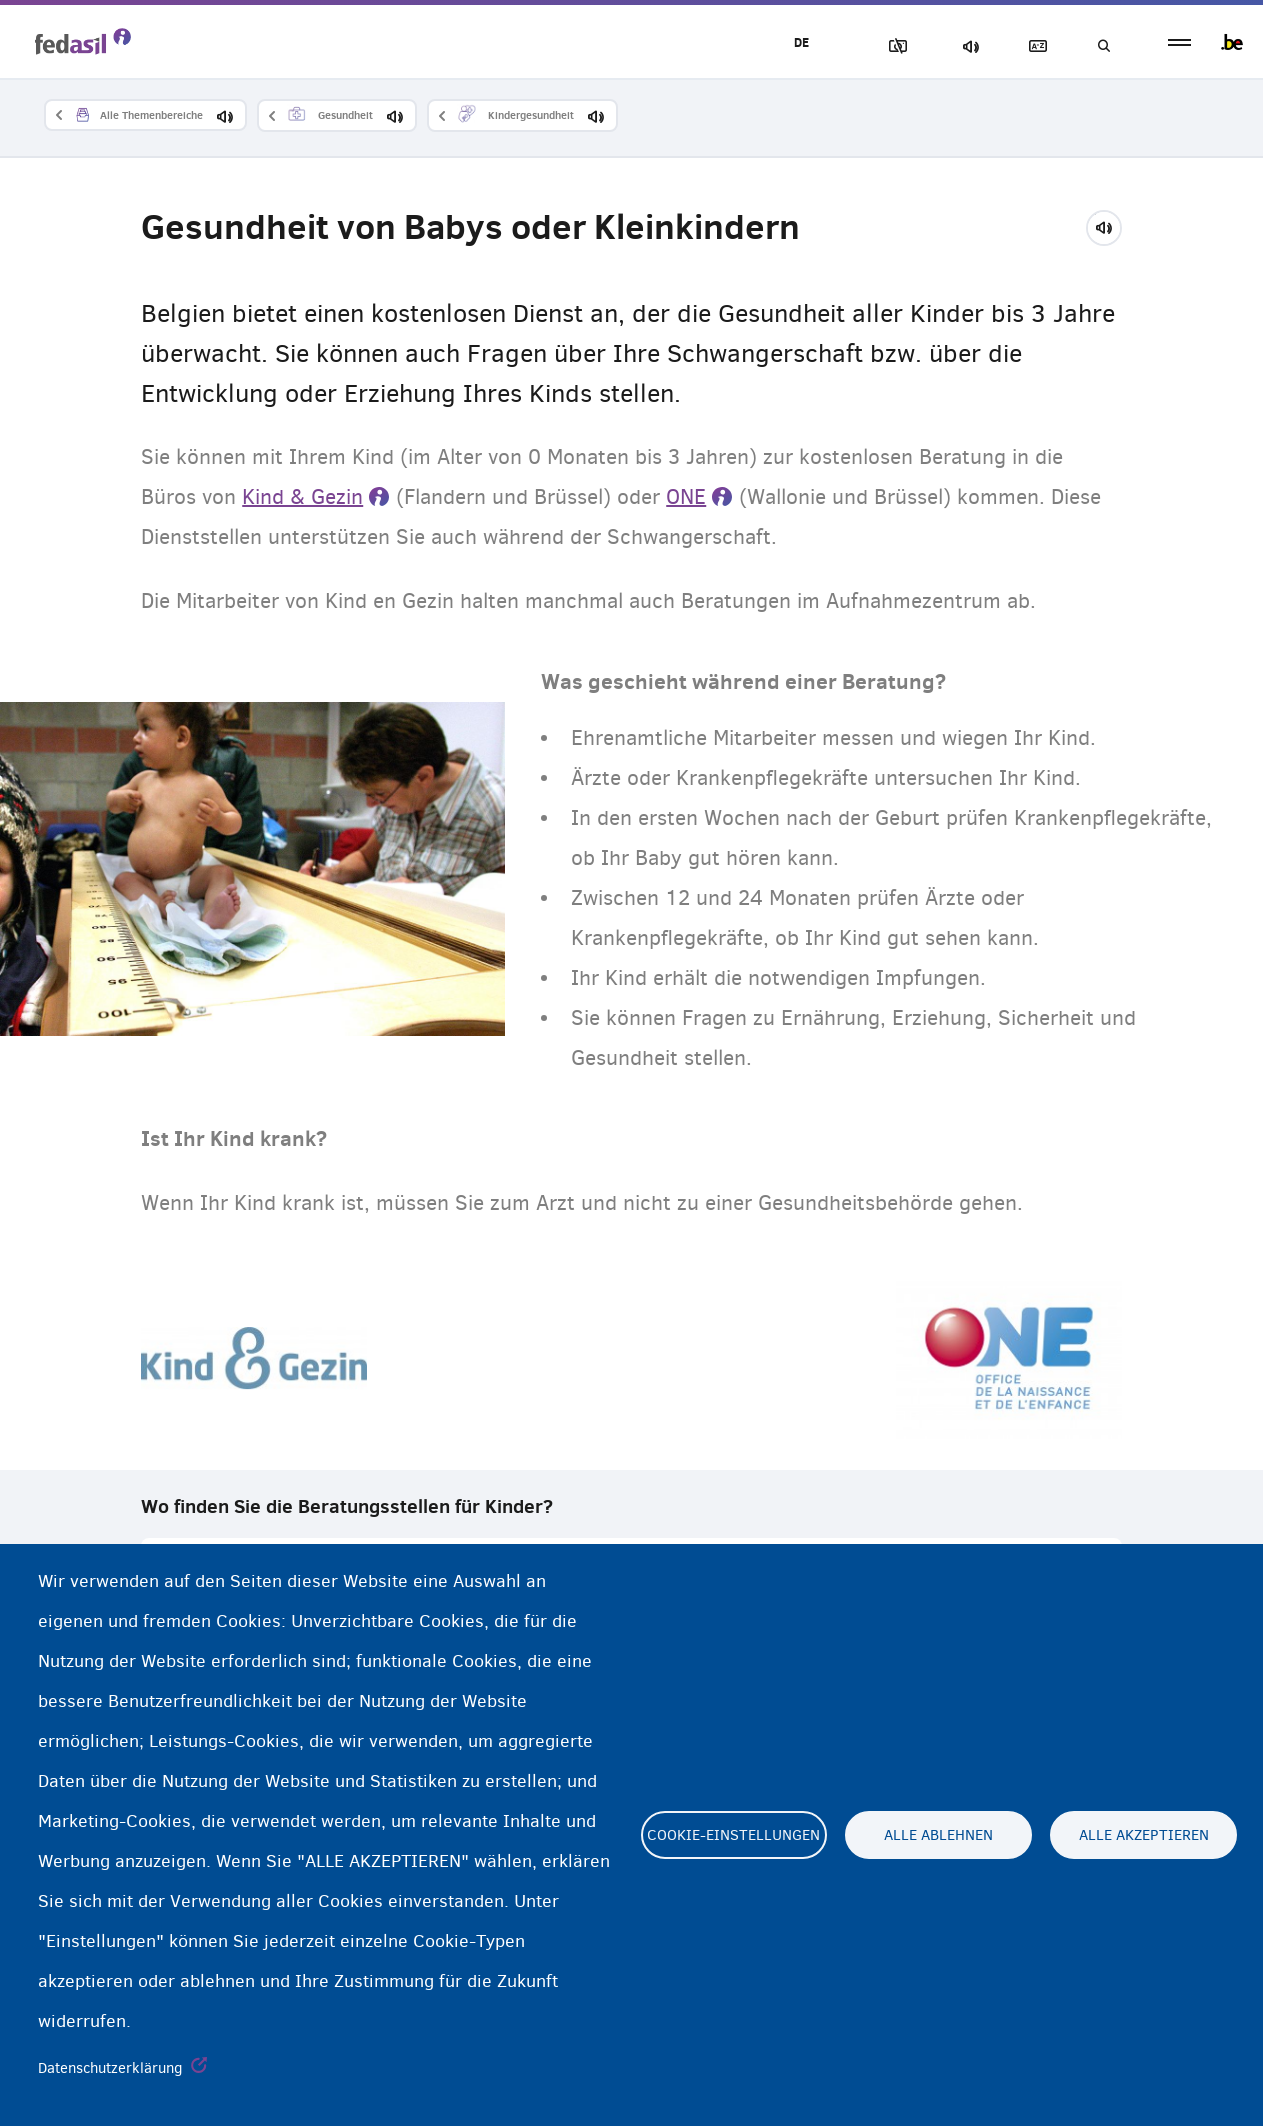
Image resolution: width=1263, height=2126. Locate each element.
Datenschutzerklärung (110, 2068)
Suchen (1103, 46)
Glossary (1034, 46)
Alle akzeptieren (1144, 1835)
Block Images (894, 46)
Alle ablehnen (938, 1835)
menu (1179, 42)
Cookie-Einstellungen (733, 1835)
